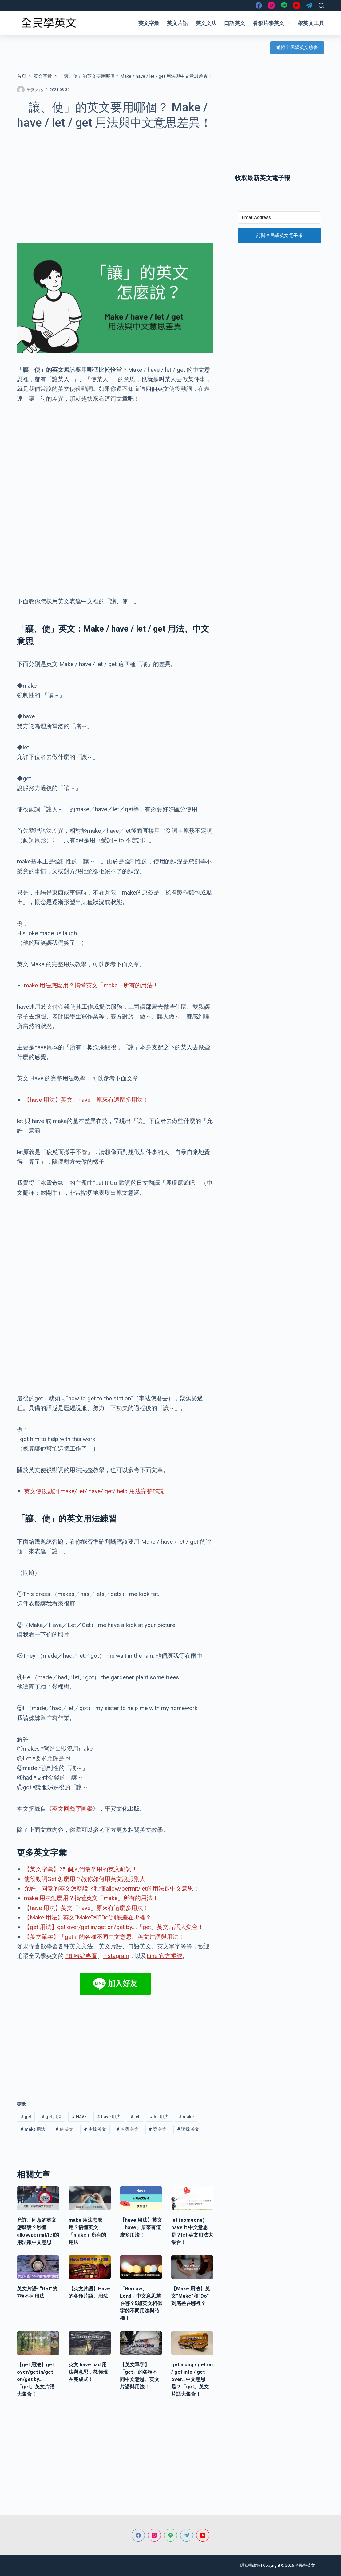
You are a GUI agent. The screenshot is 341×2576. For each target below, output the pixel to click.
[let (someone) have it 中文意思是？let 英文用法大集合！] (192, 2198)
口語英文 (234, 23)
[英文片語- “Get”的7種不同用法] (38, 2267)
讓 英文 (158, 2129)
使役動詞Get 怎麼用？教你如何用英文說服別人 (84, 1879)
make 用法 (33, 2129)
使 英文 (64, 2129)
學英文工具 (311, 23)
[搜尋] (321, 5)
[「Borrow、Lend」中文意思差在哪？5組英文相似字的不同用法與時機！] (141, 2267)
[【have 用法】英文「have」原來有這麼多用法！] (141, 2198)
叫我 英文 (128, 2129)
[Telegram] (309, 5)
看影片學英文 (272, 23)
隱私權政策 (250, 2565)
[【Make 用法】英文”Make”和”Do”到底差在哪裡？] (192, 2267)
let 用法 (159, 2116)
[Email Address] (279, 217)
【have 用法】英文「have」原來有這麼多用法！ (86, 1099)
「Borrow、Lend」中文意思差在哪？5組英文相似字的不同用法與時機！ (141, 2303)
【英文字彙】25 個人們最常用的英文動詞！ (80, 1869)
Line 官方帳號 (164, 1955)
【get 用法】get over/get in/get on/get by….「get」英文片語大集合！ (114, 1927)
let (134, 2116)
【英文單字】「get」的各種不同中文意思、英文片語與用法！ (104, 1936)
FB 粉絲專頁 (81, 1955)
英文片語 (177, 23)
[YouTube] (296, 5)
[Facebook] (259, 5)
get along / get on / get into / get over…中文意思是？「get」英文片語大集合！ (192, 2379)
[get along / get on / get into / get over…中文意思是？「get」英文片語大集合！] (192, 2343)
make (186, 2116)
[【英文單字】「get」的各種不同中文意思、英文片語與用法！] (141, 2343)
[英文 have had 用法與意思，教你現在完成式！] (90, 2343)
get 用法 (51, 2116)
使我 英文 (95, 2129)
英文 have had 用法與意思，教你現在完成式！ (88, 2372)
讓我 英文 (188, 2129)
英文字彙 (148, 23)
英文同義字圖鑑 (72, 1808)
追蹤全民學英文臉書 (297, 47)
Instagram (116, 1955)
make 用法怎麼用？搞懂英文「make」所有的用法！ (91, 985)
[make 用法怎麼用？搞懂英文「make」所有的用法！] (90, 2198)
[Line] (284, 5)
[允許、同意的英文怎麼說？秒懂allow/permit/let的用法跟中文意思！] (38, 2198)
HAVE (79, 2116)
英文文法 (206, 23)
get (26, 2116)
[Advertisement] (115, 183)
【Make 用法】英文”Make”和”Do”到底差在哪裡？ (87, 1917)
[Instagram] (271, 5)
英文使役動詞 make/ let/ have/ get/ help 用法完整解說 (94, 1491)
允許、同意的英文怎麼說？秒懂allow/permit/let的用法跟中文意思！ (111, 1888)
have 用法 (108, 2116)
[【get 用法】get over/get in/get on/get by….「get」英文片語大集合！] (38, 2343)
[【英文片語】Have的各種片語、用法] (90, 2267)
